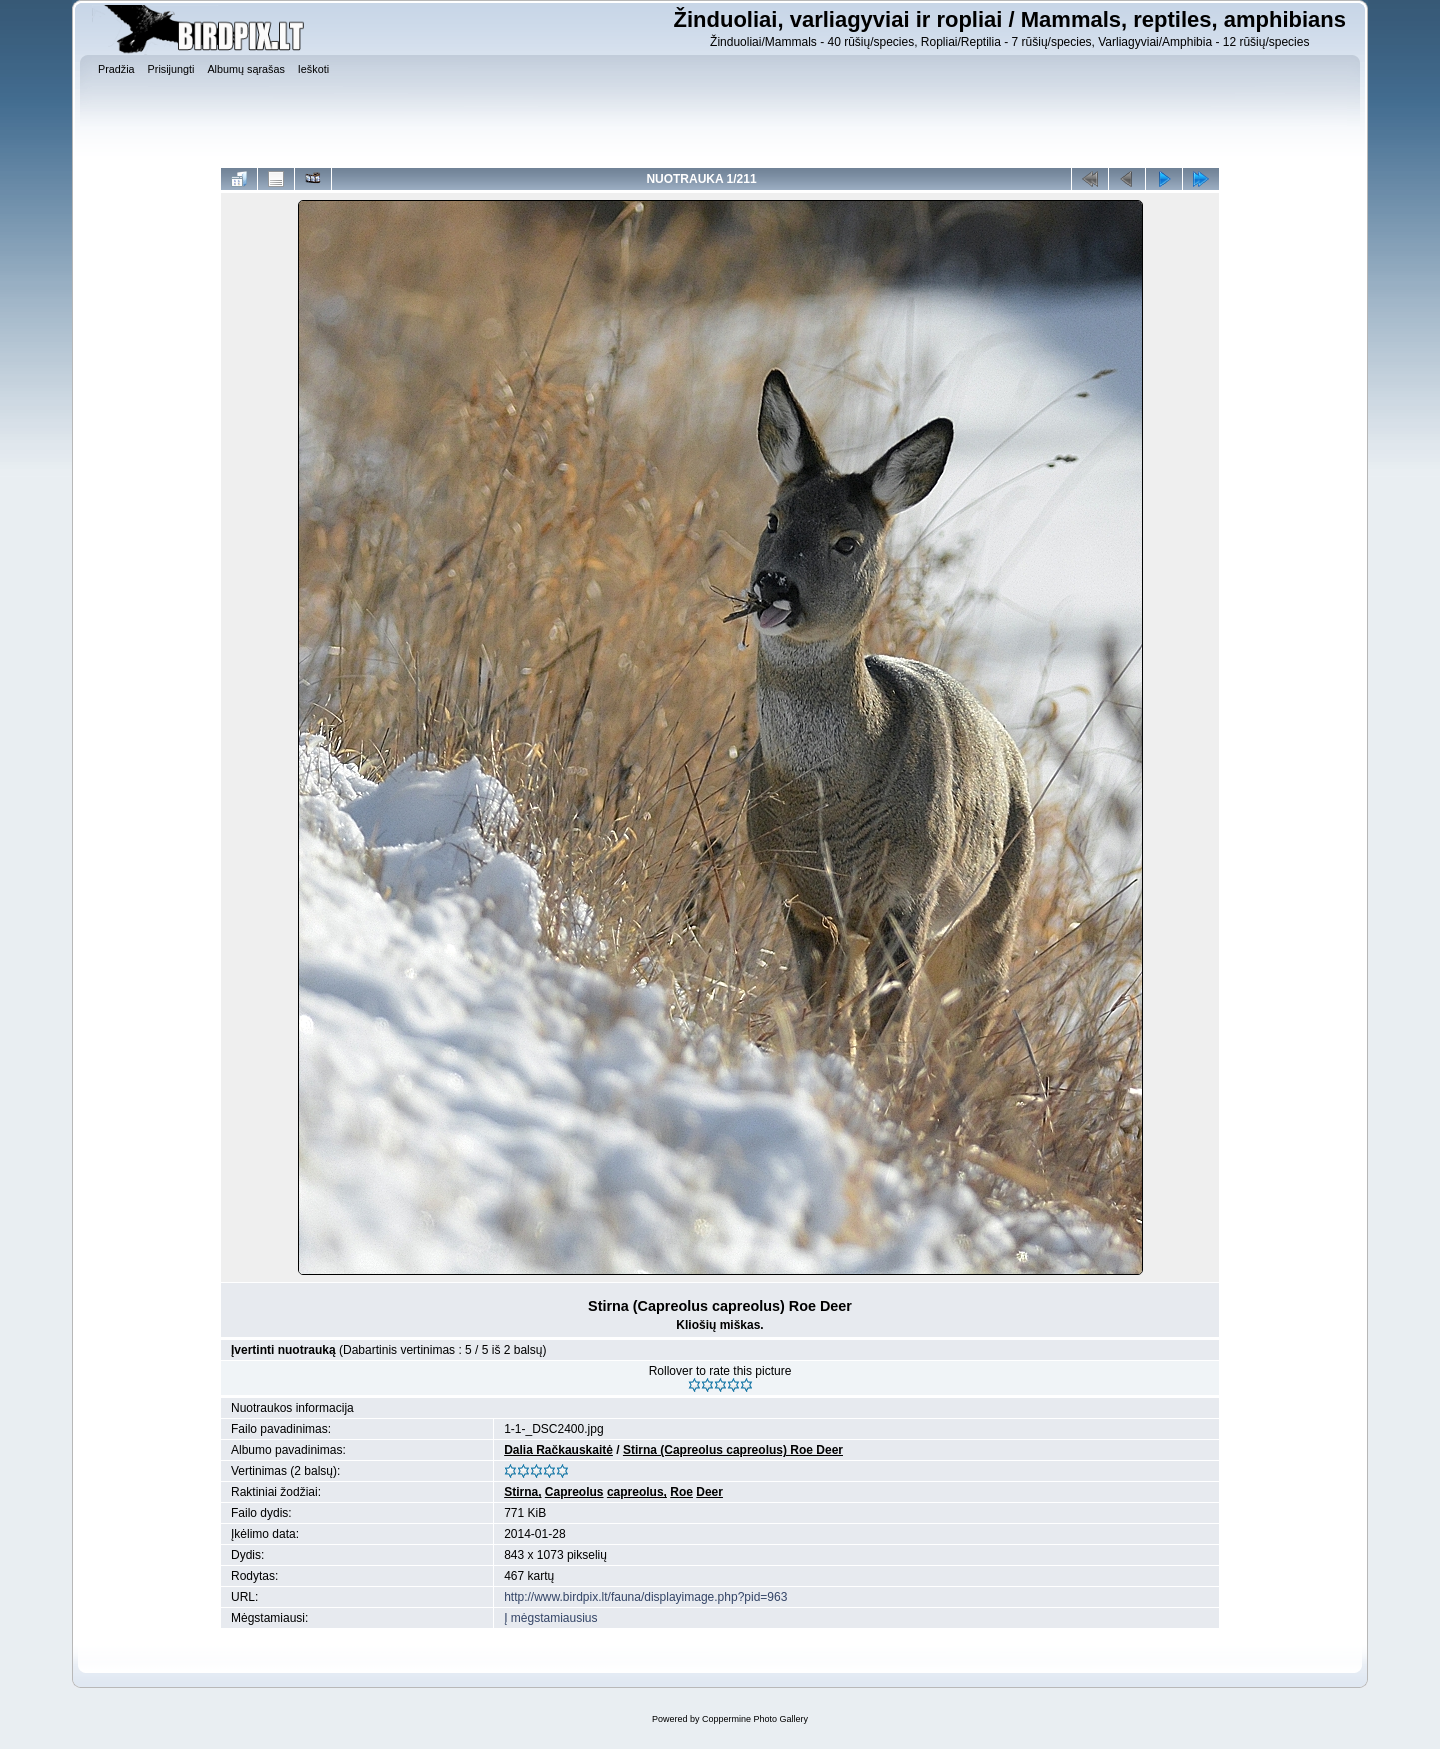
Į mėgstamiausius (550, 1618)
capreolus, (637, 1492)
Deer (709, 1492)
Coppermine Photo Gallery (755, 1719)
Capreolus (574, 1492)
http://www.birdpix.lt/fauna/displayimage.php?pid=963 (645, 1597)
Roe (681, 1492)
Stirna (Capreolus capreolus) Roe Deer (733, 1450)
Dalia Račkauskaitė (558, 1450)
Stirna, (522, 1492)
